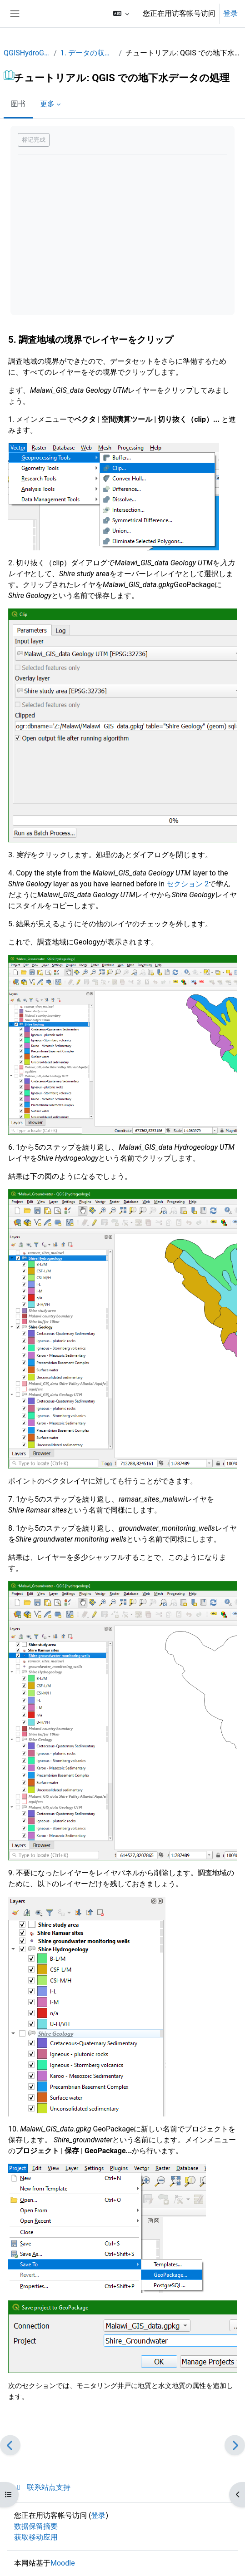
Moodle (62, 2563)
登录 (230, 13)
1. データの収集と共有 (87, 53)
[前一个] (10, 2445)
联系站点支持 (42, 2487)
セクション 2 (187, 884)
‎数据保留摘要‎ (36, 2526)
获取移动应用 (36, 2537)
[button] (121, 13)
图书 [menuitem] (18, 103)
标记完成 (33, 139)
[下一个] (235, 2445)
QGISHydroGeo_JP (27, 53)
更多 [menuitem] (47, 103)
